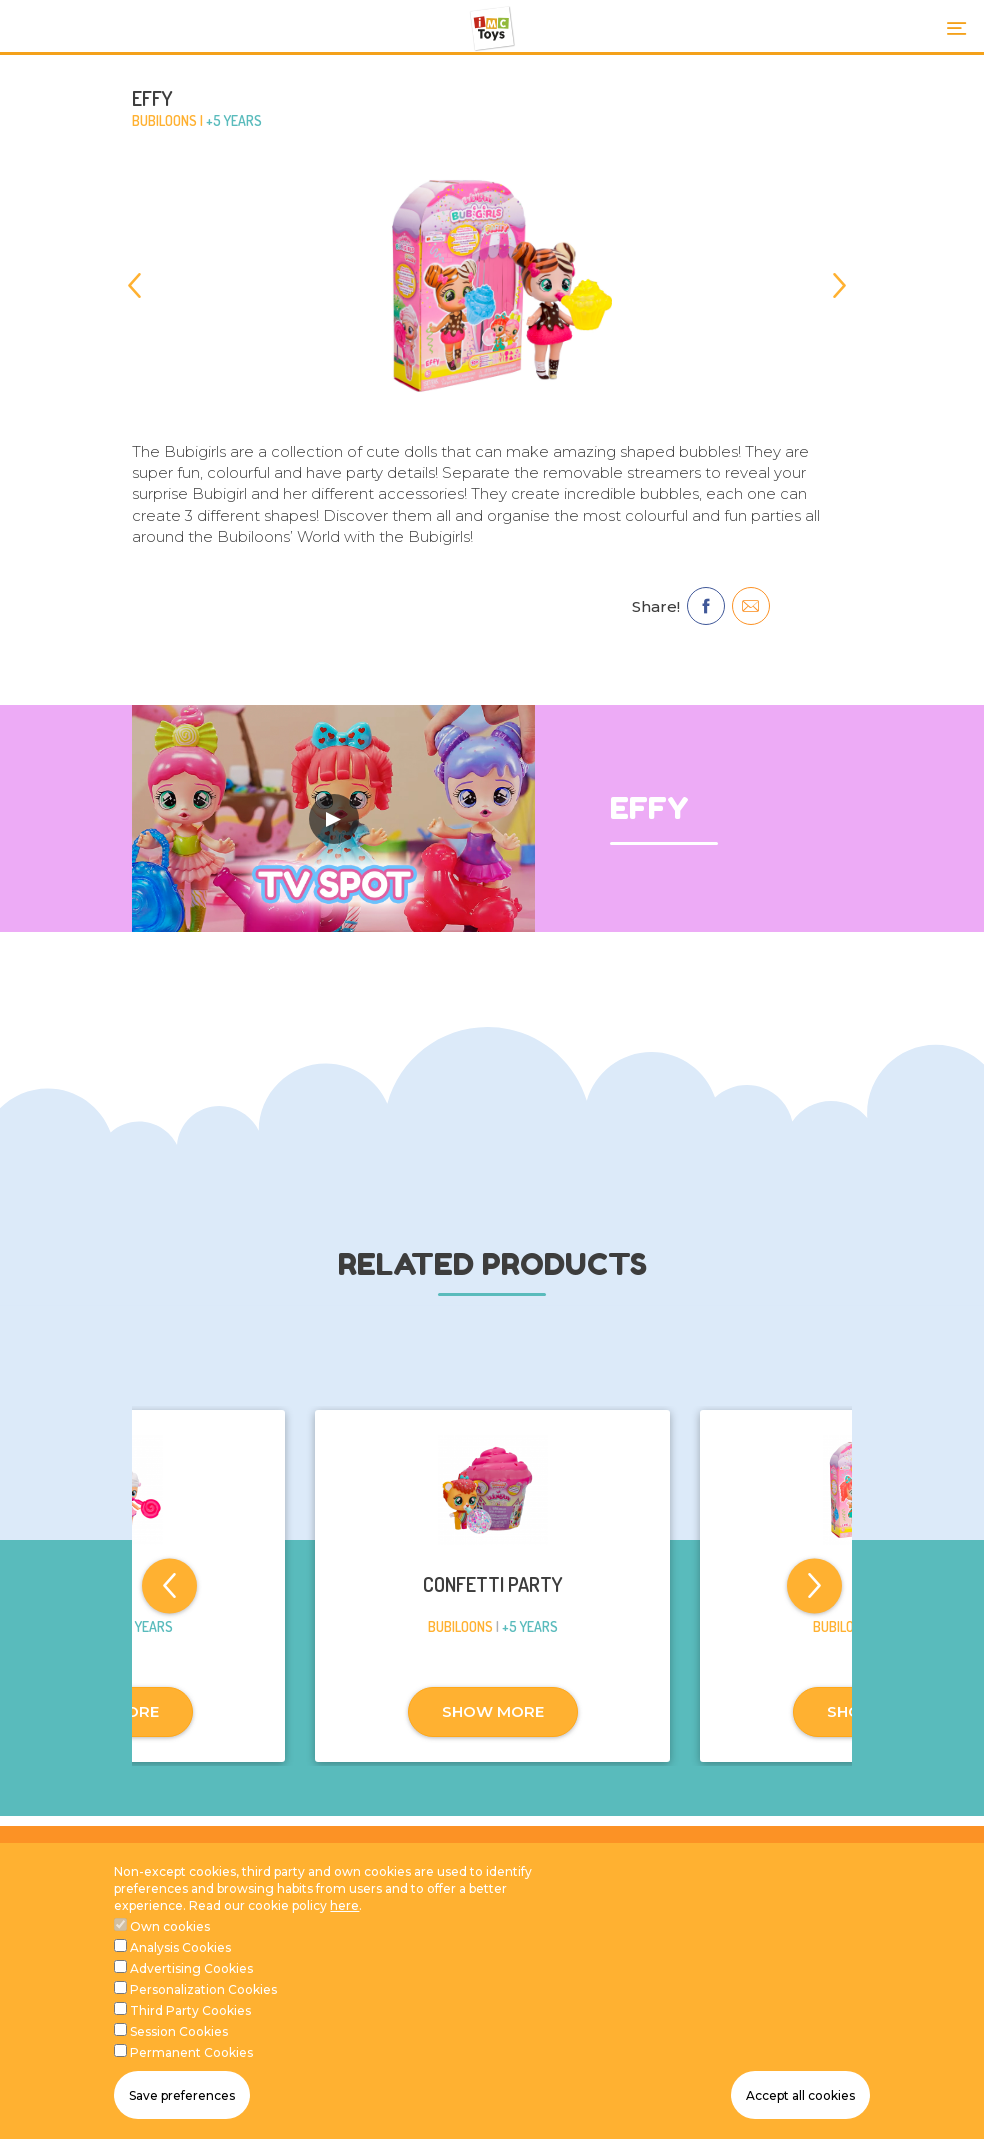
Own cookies (170, 1954)
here (344, 1933)
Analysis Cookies (180, 1975)
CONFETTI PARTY (493, 1584)
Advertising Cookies (191, 1996)
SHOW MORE (493, 1711)
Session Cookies (179, 2059)
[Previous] (144, 285)
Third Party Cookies (190, 2038)
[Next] (839, 285)
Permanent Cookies (191, 2080)
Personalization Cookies (203, 2017)
